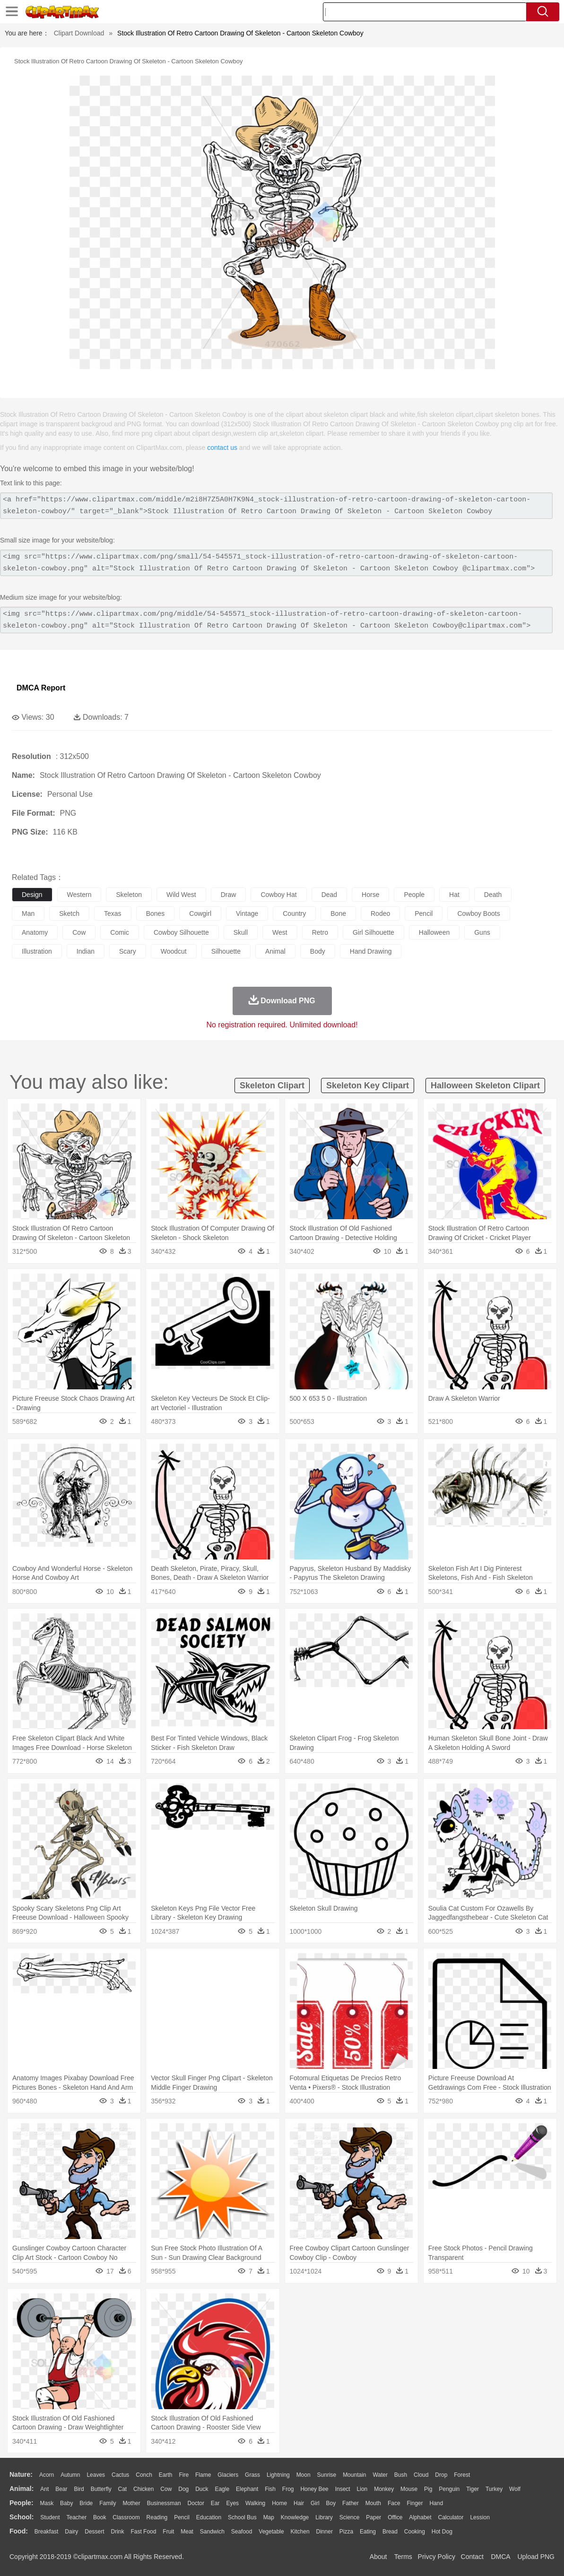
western (79, 894)
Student (50, 2517)
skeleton (128, 894)
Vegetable (271, 2531)
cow (79, 932)
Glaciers (227, 2475)
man (28, 913)
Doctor (196, 2503)
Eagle (222, 2489)
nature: (21, 2474)
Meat (187, 2531)
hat (454, 894)
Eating (368, 2531)
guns (482, 932)
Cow (166, 2489)
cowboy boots (478, 913)
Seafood (241, 2531)
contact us (222, 447)
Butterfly (101, 2489)
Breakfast (47, 2531)
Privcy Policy (436, 2556)
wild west (181, 894)
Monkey (384, 2489)
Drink (117, 2531)
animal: (21, 2488)
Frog (288, 2489)
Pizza (346, 2531)
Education (208, 2517)
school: (21, 2517)
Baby (66, 2503)
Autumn (70, 2475)
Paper (373, 2517)
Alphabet (420, 2517)
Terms (403, 2556)
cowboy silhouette (181, 932)
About (378, 2556)
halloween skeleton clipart (485, 1085)
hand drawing (371, 951)
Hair (299, 2503)
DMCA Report (41, 688)
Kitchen (300, 2531)
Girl (315, 2503)
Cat (122, 2489)
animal (275, 951)
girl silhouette (373, 932)
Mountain (354, 2475)
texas (112, 913)
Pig (428, 2489)
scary (127, 951)
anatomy (35, 932)
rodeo (380, 913)
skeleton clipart (272, 1085)
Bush (400, 2475)
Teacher (77, 2517)
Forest (462, 2475)
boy (331, 2503)
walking (255, 2503)
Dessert (94, 2531)
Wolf (515, 2489)
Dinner (324, 2531)
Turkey (494, 2489)
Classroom (126, 2517)
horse (370, 894)
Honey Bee (314, 2489)
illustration (37, 951)
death (493, 894)
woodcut (174, 951)
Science (349, 2517)
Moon (303, 2475)
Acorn (46, 2475)
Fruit (168, 2531)
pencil (424, 913)
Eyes (232, 2503)
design (32, 894)
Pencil (182, 2517)
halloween (434, 932)
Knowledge (295, 2517)
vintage (247, 913)
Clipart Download (79, 33)
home (279, 2503)
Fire (184, 2475)
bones (155, 913)
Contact (472, 2556)
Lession (479, 2517)
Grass (252, 2475)
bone (338, 913)
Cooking (414, 2531)
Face (394, 2503)
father (350, 2503)
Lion (362, 2489)
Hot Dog (442, 2531)
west (279, 932)
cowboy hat (278, 894)
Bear (61, 2489)
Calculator (451, 2517)
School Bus (242, 2517)
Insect (342, 2489)
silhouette (226, 951)
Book (99, 2517)
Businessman (164, 2503)
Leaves (96, 2475)
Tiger (472, 2489)
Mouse (408, 2489)
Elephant (247, 2489)
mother (131, 2503)
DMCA (500, 2556)
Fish (270, 2489)
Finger (415, 2503)
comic (119, 932)
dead (329, 894)
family (107, 2503)
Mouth (373, 2503)
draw (228, 894)
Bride (86, 2503)
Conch (144, 2475)
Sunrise (327, 2475)
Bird (79, 2489)
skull (241, 932)
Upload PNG (536, 2556)
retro (320, 932)
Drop (441, 2475)
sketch (69, 913)
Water (380, 2475)
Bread (390, 2531)
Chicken (143, 2489)
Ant (44, 2489)
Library (324, 2517)
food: (18, 2531)
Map (268, 2517)
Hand (436, 2503)
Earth (166, 2475)
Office (395, 2517)
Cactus (120, 2475)
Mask (46, 2503)
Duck (201, 2489)
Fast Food (143, 2531)
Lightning (278, 2475)
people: (21, 2503)
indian (86, 951)
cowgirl (200, 913)
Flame (203, 2475)
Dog (183, 2489)
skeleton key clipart (367, 1085)
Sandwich (212, 2531)
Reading (157, 2517)
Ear (215, 2503)
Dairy (71, 2531)
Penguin (449, 2489)
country (294, 913)
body (317, 951)
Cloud (421, 2475)
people (414, 894)
